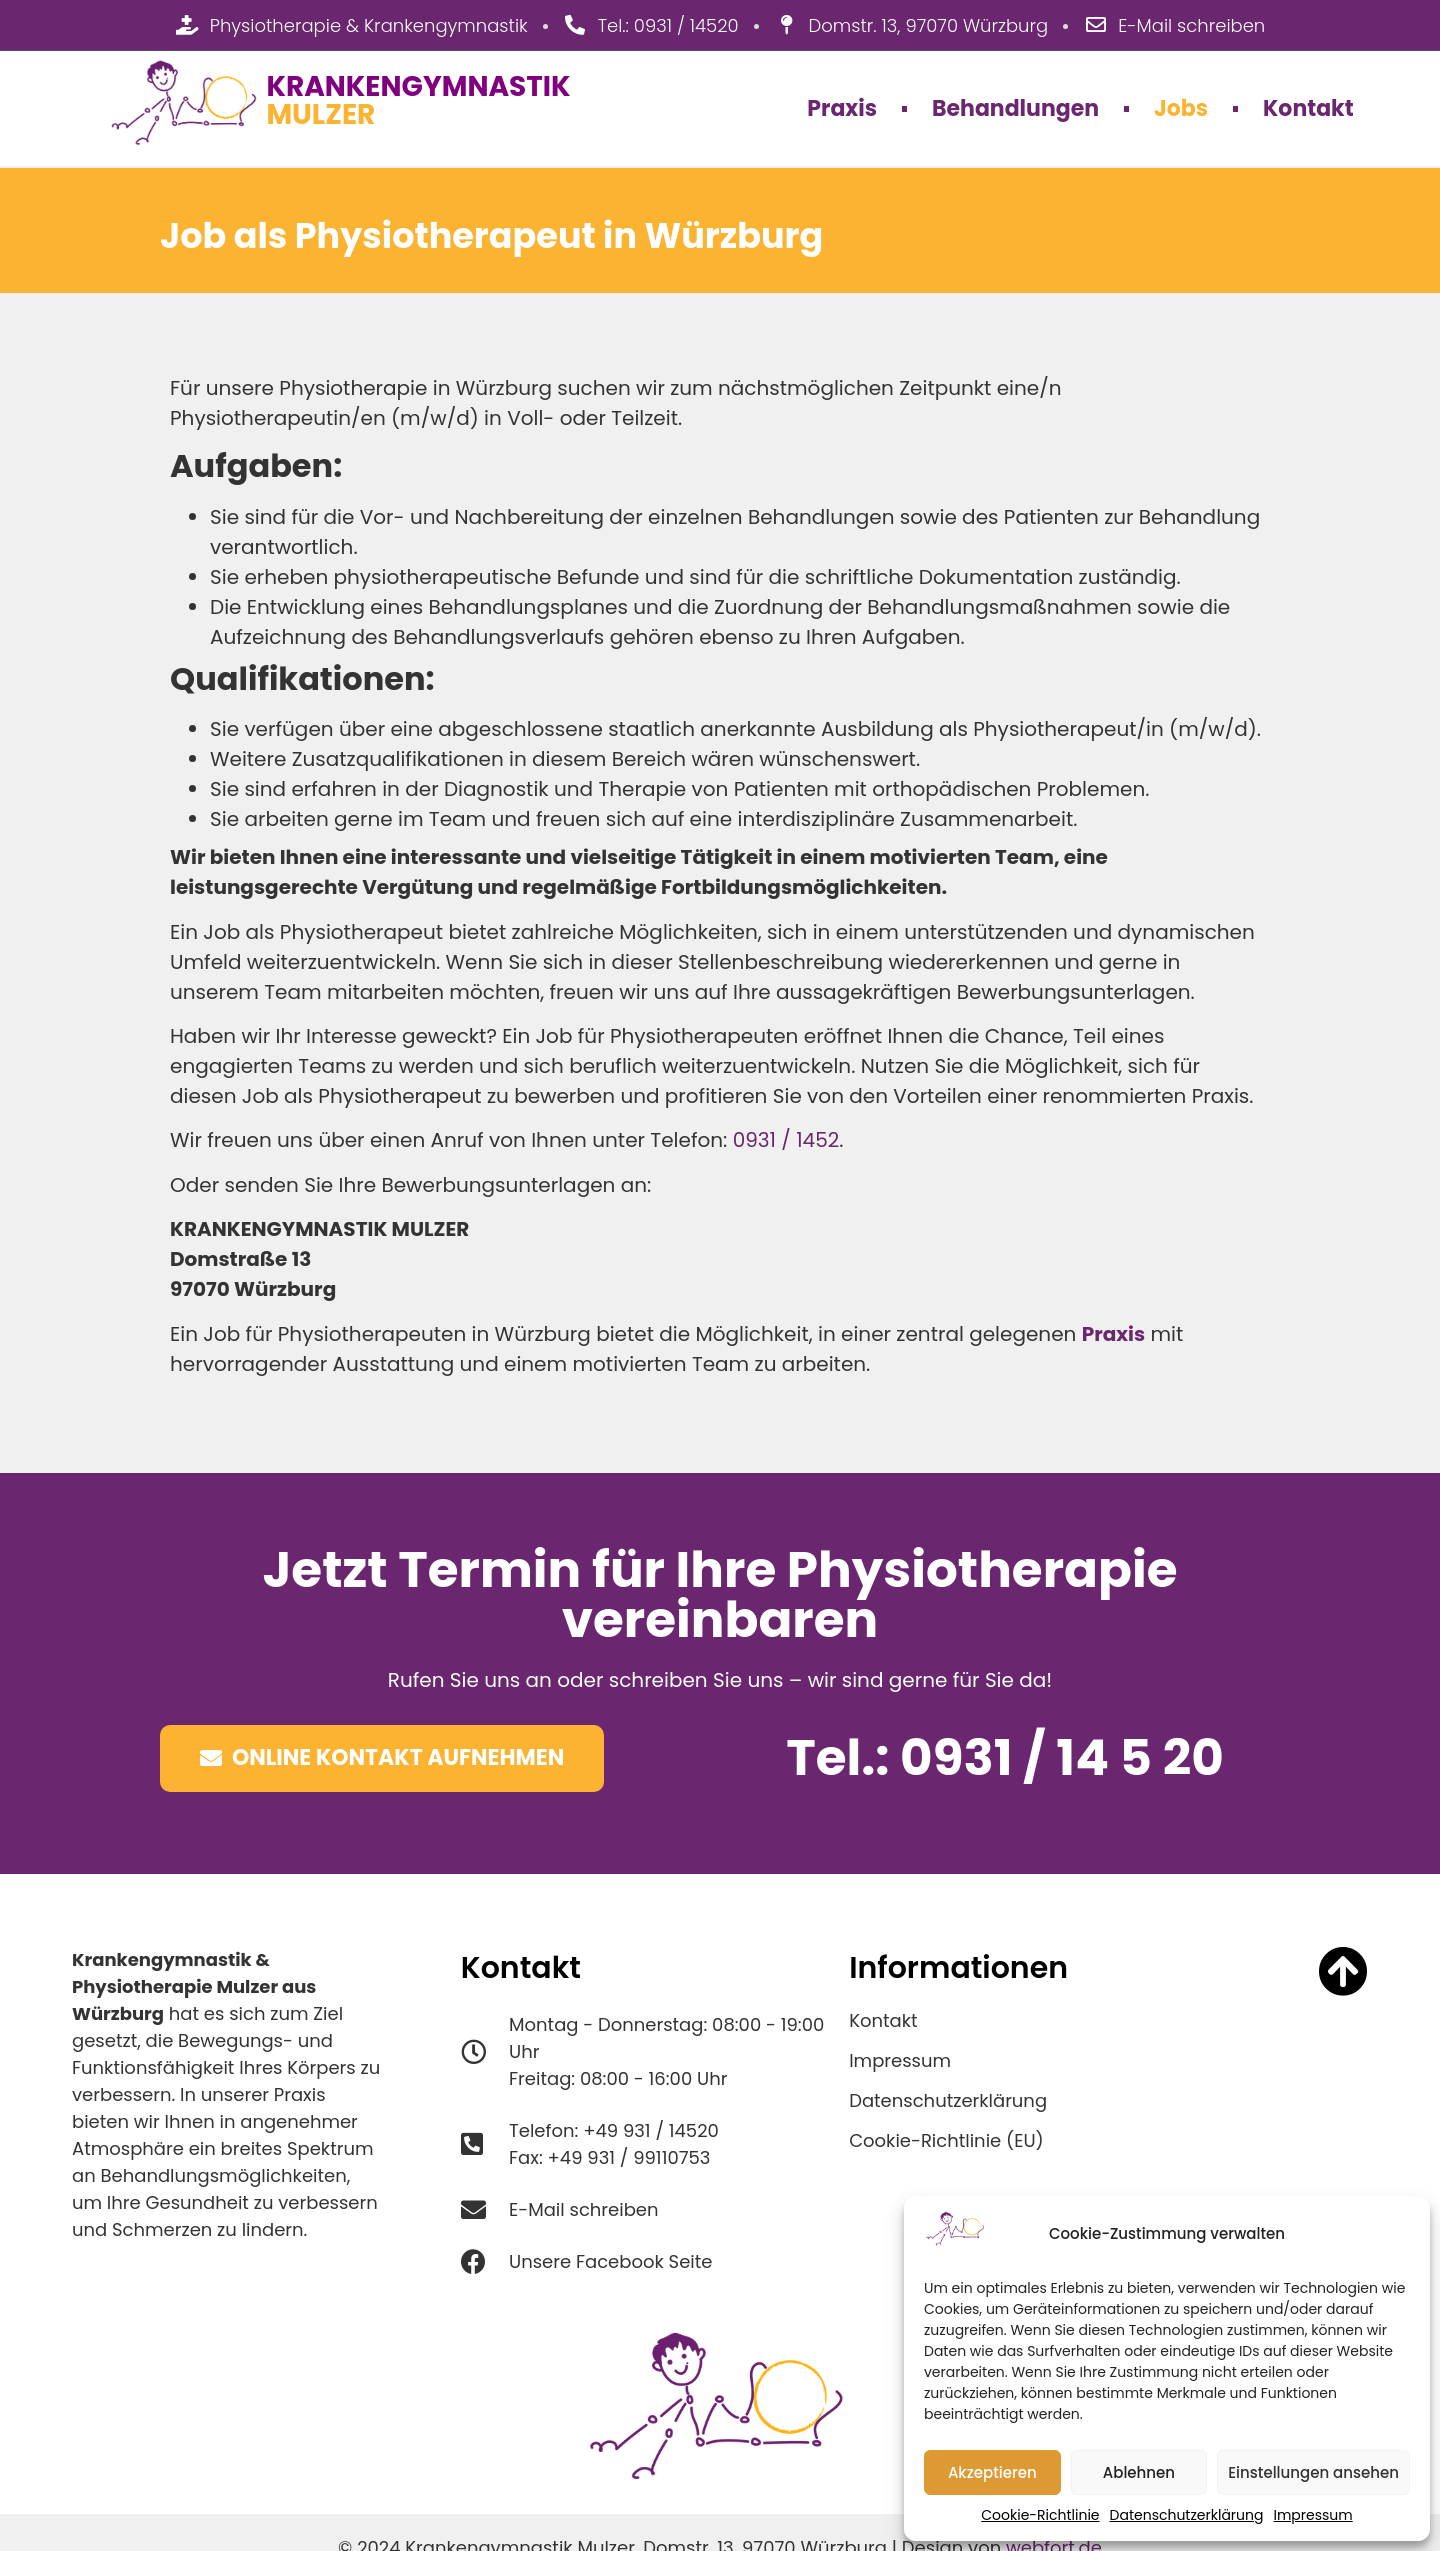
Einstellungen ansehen (1313, 2472)
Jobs (1181, 109)
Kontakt (1308, 109)
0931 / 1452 (786, 1140)
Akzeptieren (992, 2472)
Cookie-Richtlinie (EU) (946, 2141)
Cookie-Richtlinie (1040, 2515)
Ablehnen (1139, 2472)
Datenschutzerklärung (1187, 2515)
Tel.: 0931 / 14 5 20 (1005, 1758)
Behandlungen (1015, 109)
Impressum (1312, 2515)
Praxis (842, 109)
